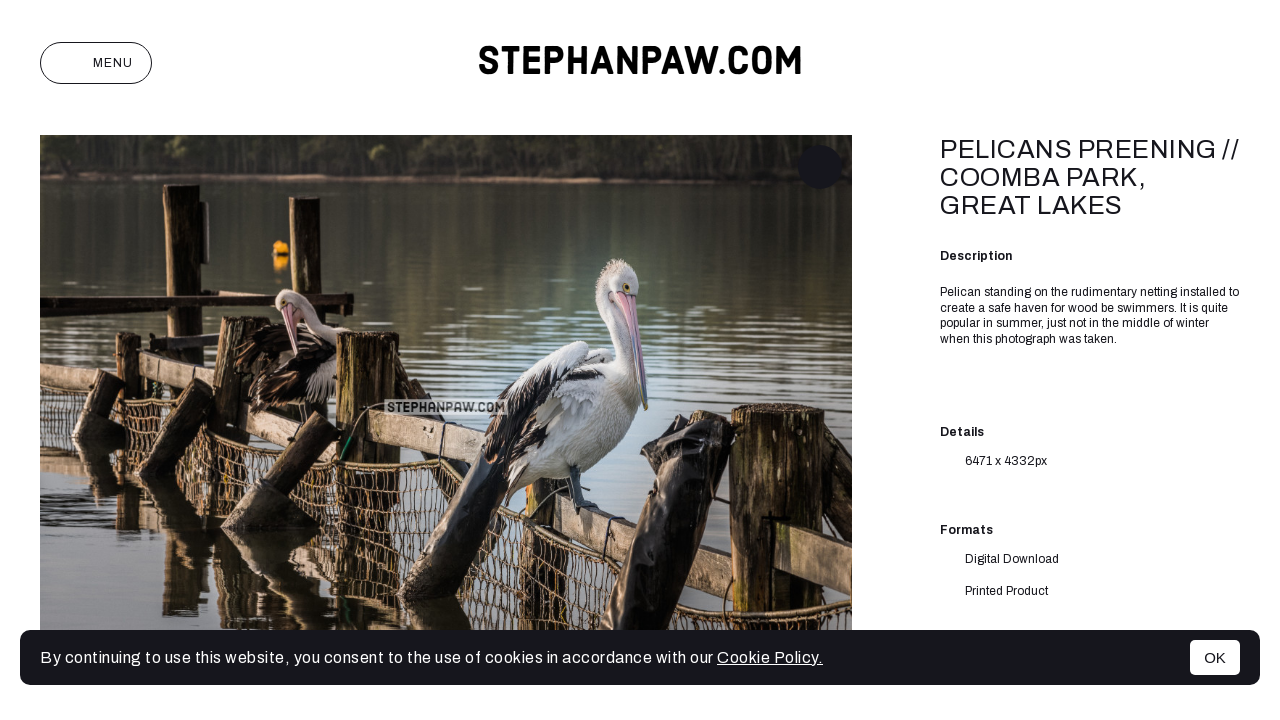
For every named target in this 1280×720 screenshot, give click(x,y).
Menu (96, 63)
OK (1215, 657)
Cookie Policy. (770, 657)
